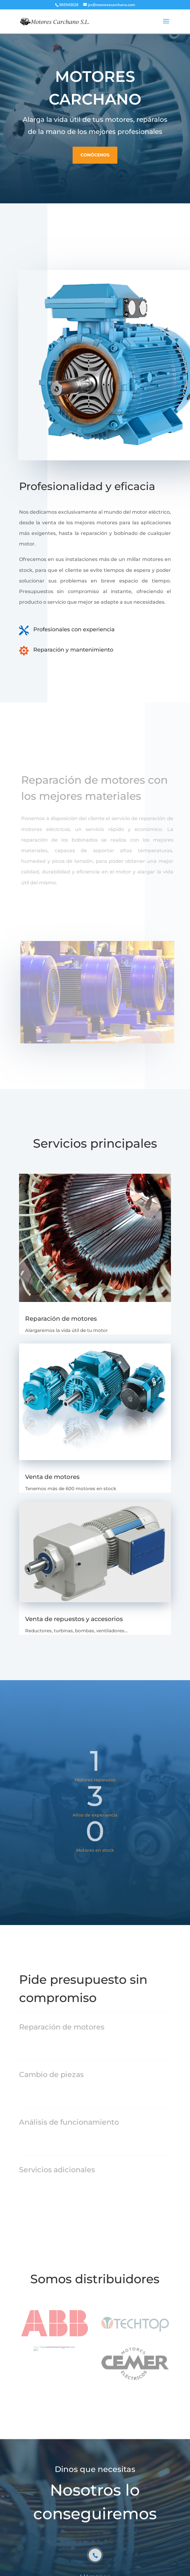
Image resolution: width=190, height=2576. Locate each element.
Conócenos (95, 151)
